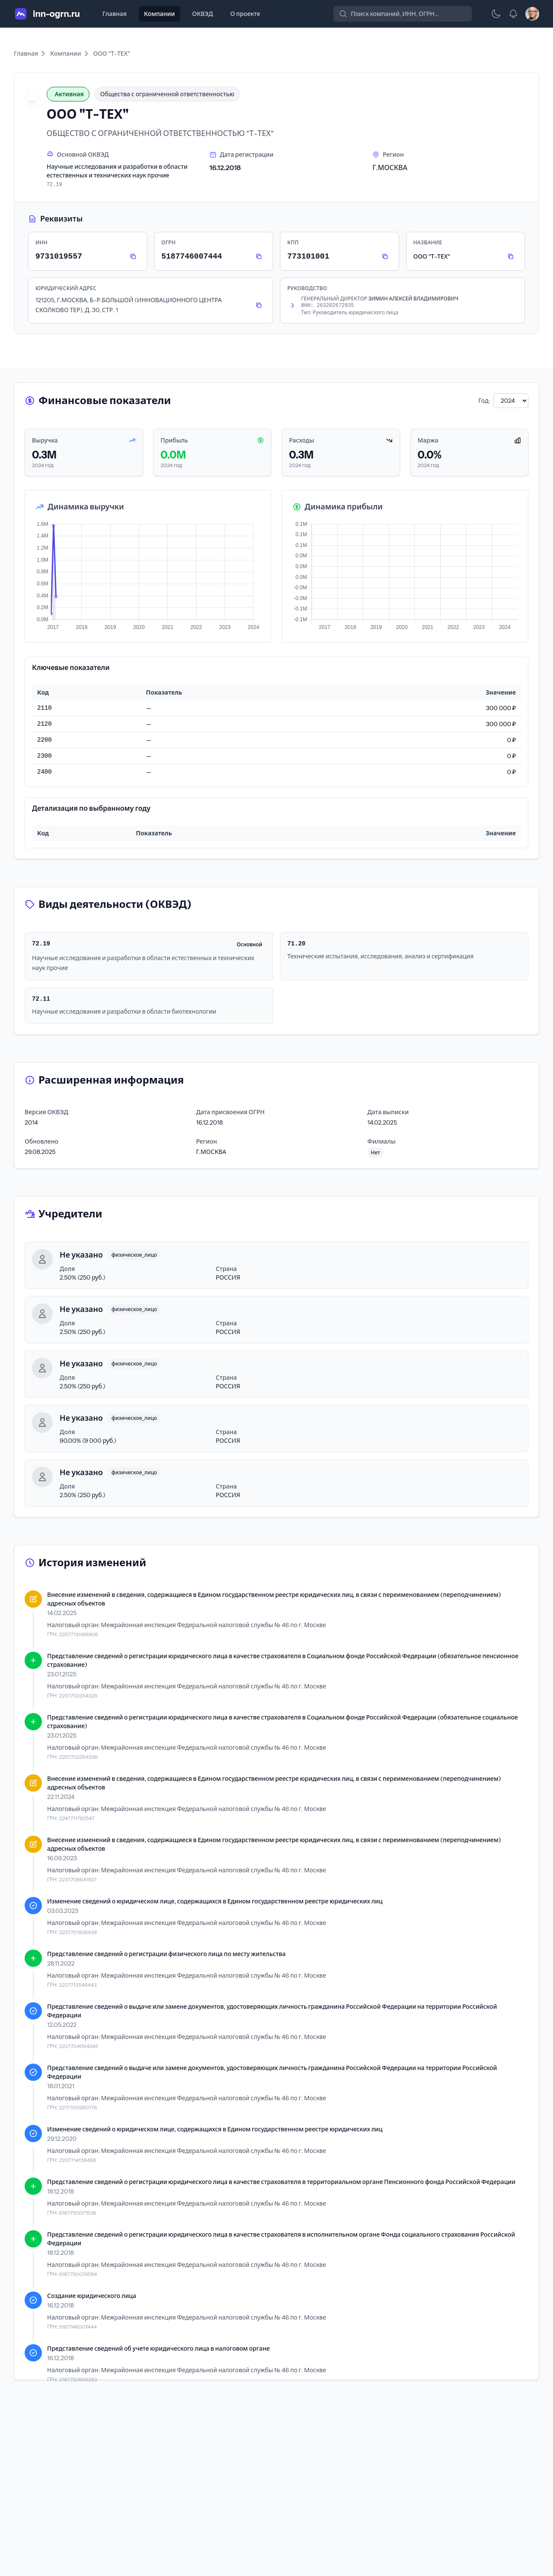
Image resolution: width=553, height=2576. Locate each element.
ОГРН (169, 242)
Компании (159, 14)
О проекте (245, 14)
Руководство (307, 288)
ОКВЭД (202, 14)
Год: (484, 401)
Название (427, 242)
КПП (293, 242)
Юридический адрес (65, 288)
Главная (114, 14)
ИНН (41, 242)
